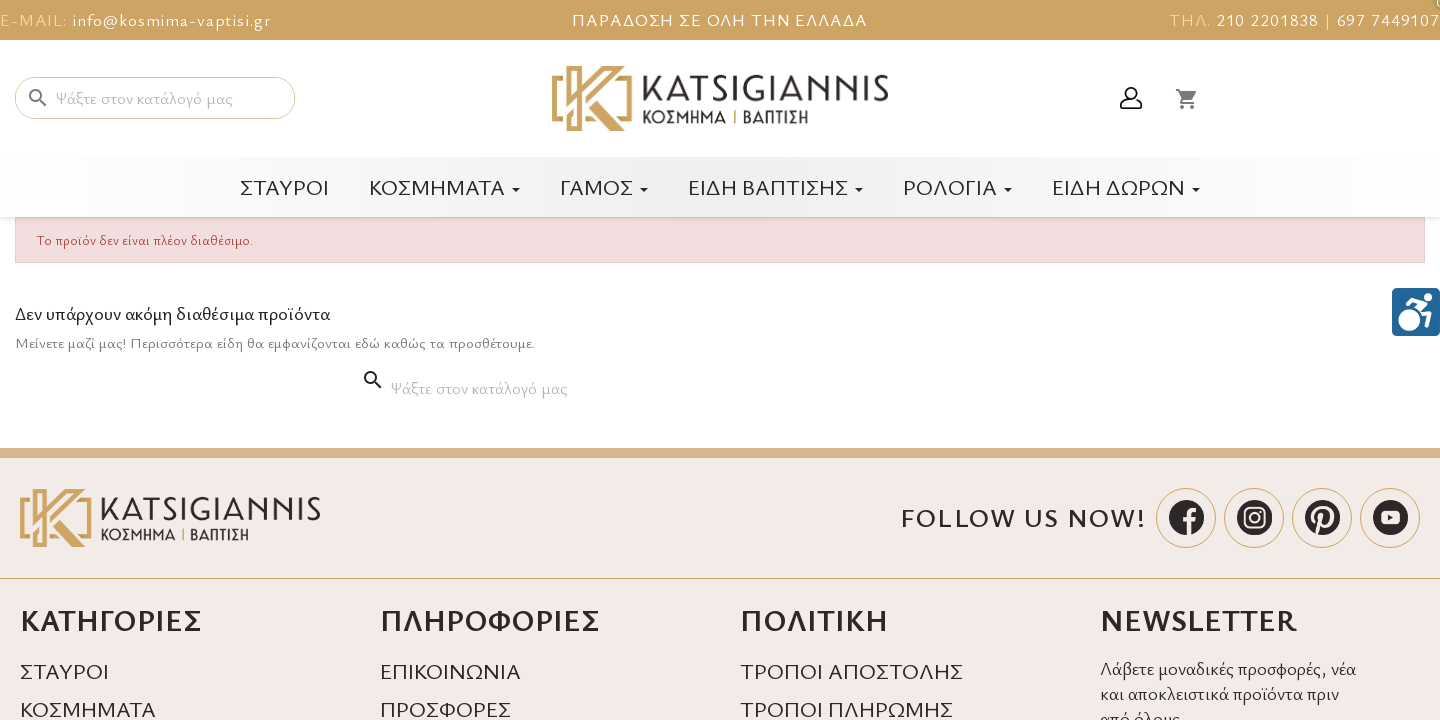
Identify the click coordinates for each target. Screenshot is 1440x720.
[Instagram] (1254, 518)
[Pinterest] (1322, 518)
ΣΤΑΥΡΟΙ (64, 670)
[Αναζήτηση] (155, 98)
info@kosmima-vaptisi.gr (172, 19)
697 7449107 (1388, 19)
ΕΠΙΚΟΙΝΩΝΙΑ (450, 670)
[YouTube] (1390, 518)
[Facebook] (1186, 518)
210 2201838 (1267, 19)
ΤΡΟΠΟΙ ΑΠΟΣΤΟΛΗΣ (851, 670)
